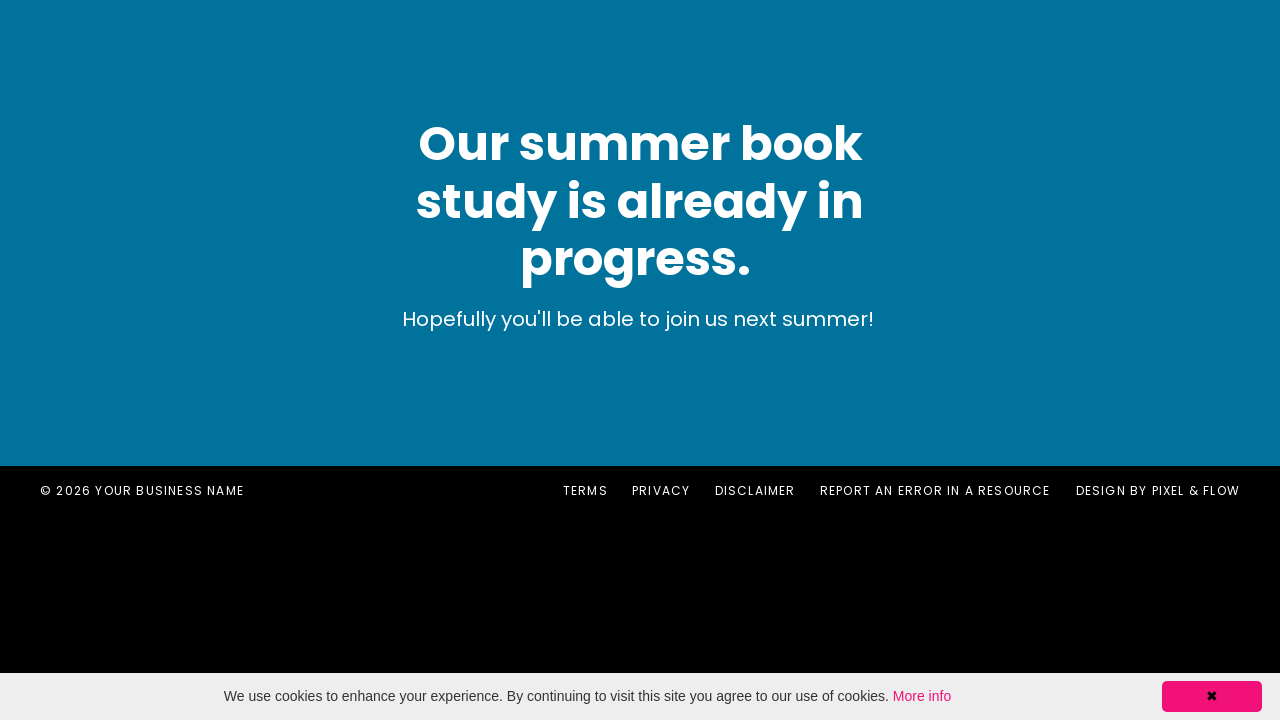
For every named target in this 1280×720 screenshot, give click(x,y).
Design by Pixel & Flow (1158, 490)
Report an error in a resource (935, 490)
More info (922, 696)
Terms (585, 490)
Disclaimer (755, 490)
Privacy (661, 490)
